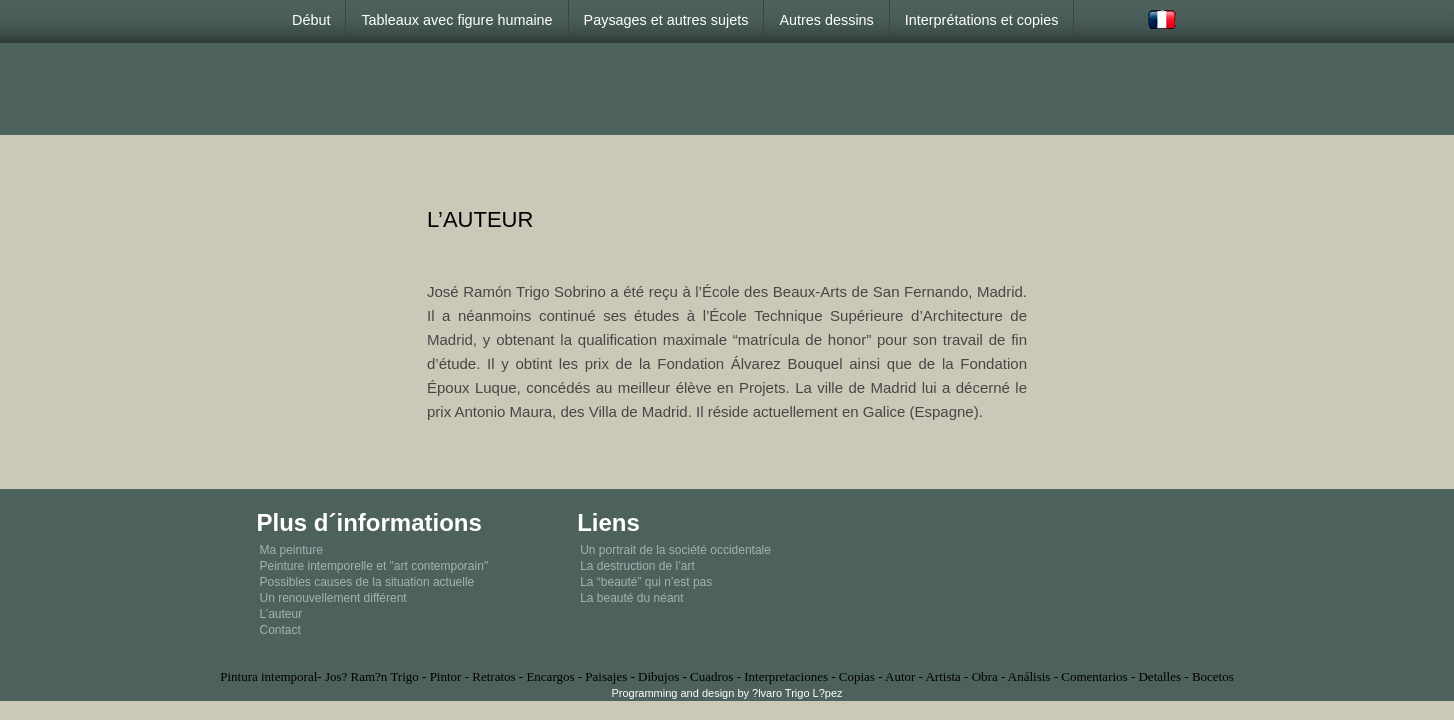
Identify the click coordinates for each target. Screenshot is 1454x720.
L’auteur (281, 614)
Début (311, 20)
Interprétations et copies (982, 20)
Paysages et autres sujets (666, 20)
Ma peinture (291, 550)
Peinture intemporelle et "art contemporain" (374, 566)
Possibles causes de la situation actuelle (367, 582)
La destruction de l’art (637, 566)
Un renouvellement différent (333, 598)
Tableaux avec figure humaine (456, 20)
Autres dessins (826, 20)
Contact (280, 630)
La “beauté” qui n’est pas (646, 582)
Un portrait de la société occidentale (675, 550)
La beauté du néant (631, 598)
